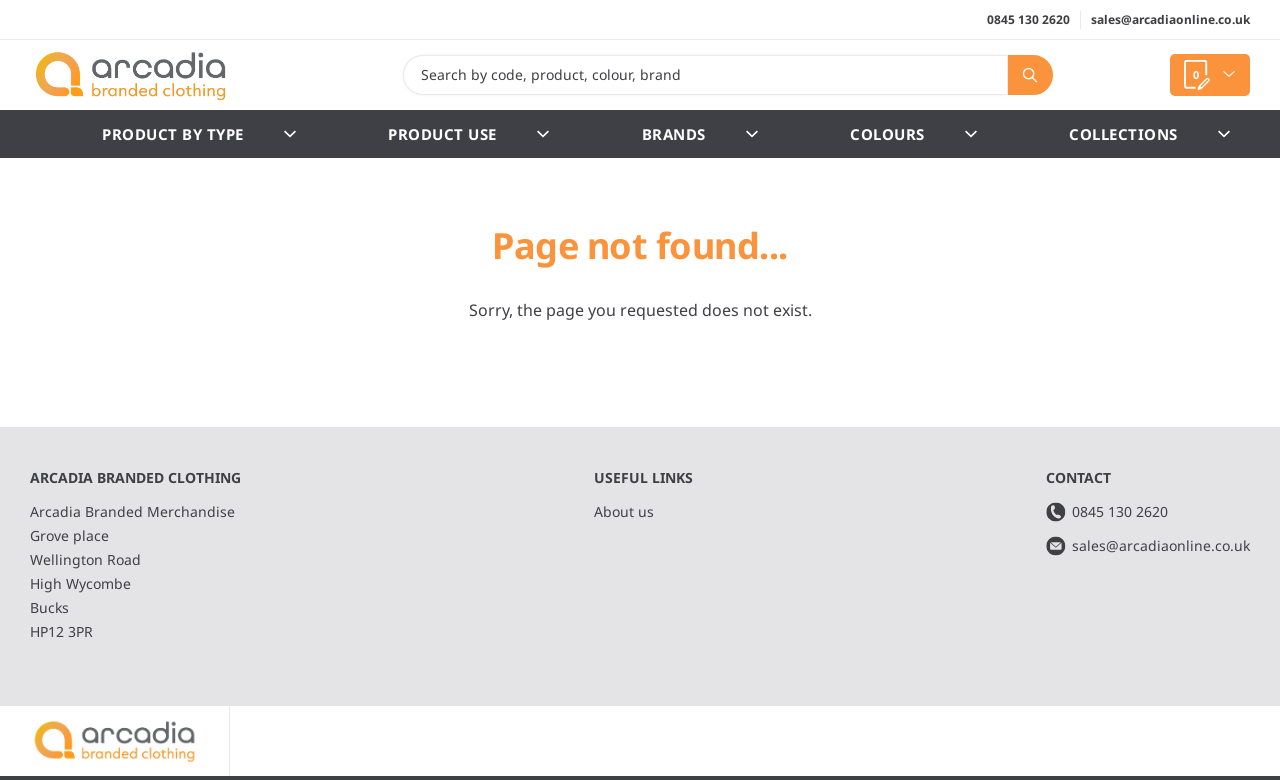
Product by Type (199, 134)
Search (1023, 74)
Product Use (468, 134)
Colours (913, 134)
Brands (700, 134)
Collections (1149, 134)
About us (624, 511)
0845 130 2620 (1028, 19)
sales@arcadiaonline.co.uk (1170, 19)
